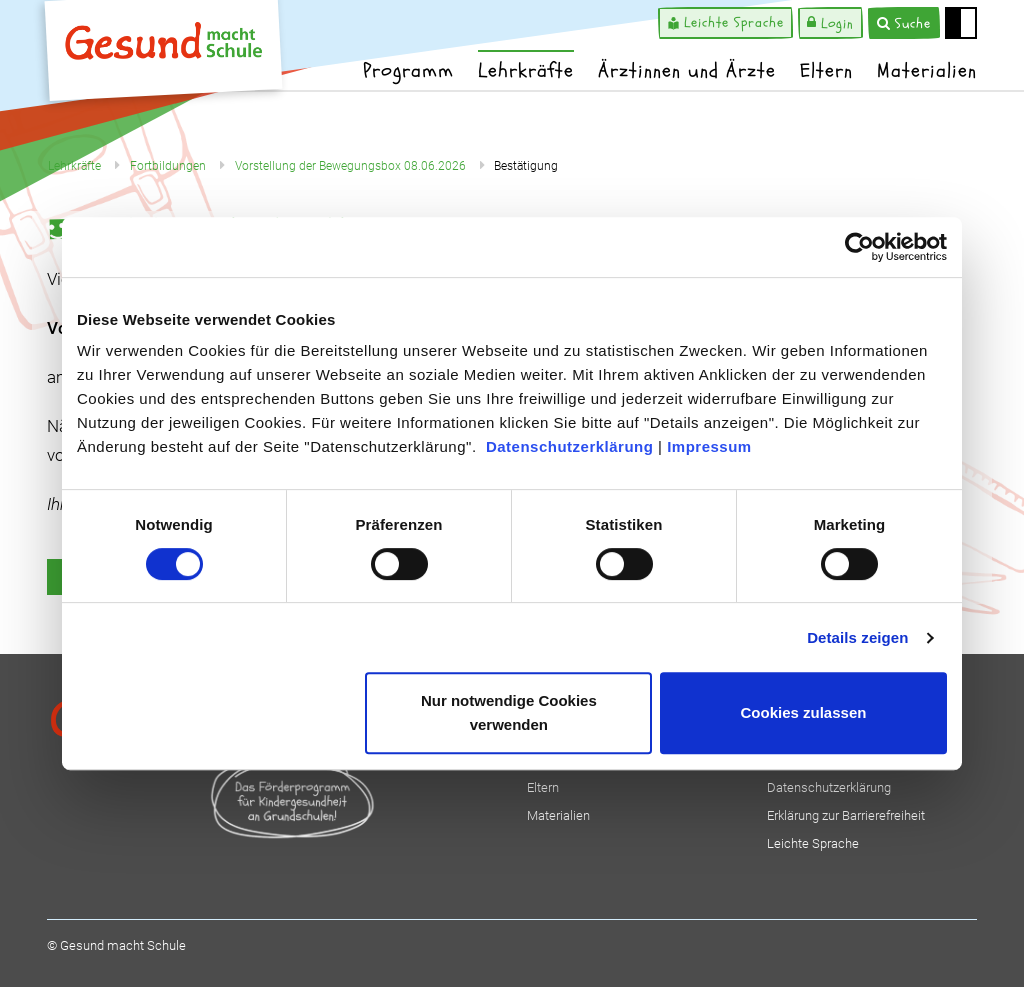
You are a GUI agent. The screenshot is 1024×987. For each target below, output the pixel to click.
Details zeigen (857, 637)
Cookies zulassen (804, 712)
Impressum (709, 446)
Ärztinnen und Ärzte (687, 70)
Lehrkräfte (526, 70)
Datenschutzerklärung (570, 446)
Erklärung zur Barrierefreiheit (846, 815)
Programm (408, 70)
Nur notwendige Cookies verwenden (509, 712)
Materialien (927, 70)
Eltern (826, 70)
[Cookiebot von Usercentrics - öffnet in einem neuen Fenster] (859, 247)
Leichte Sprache (813, 843)
